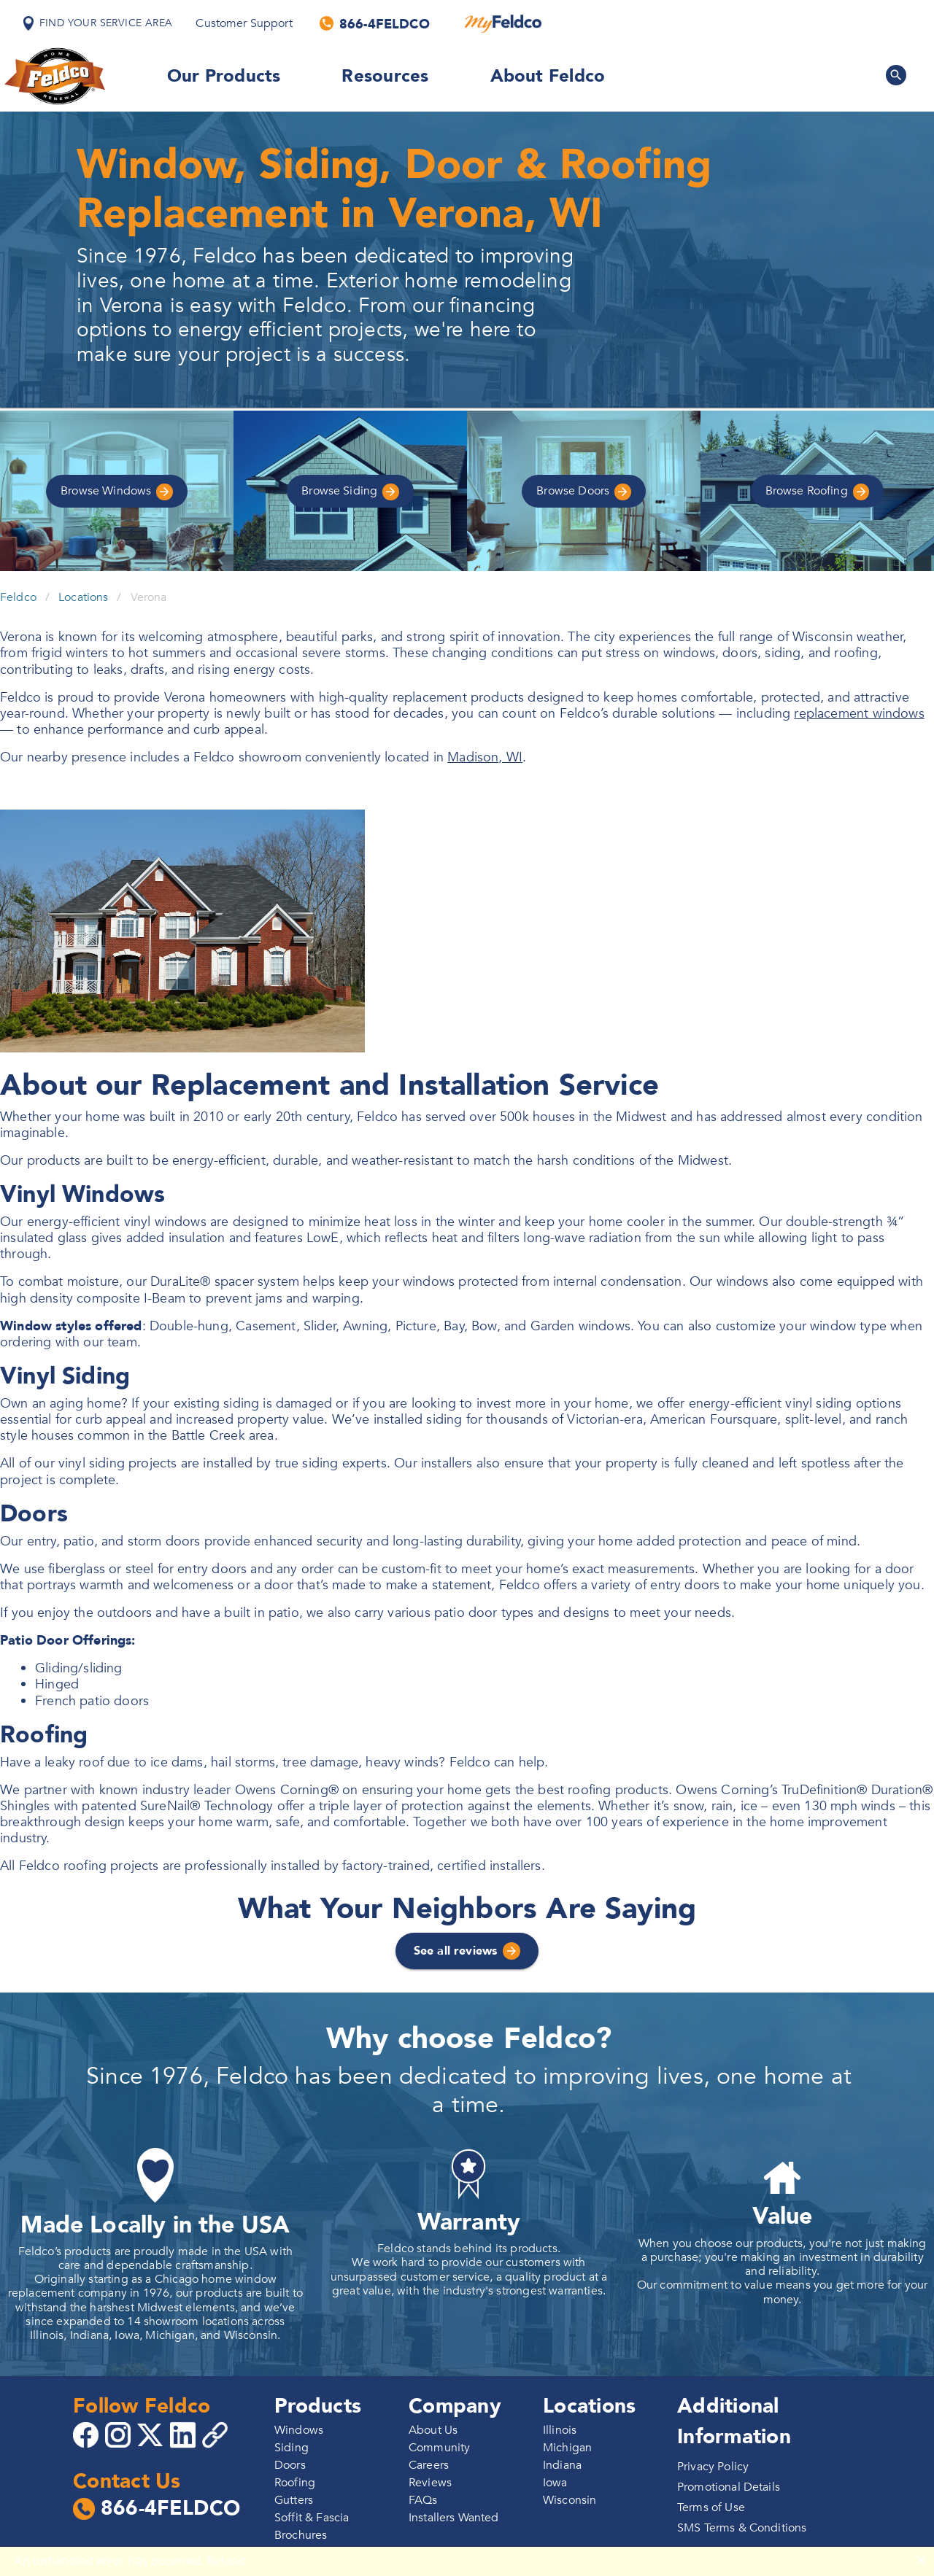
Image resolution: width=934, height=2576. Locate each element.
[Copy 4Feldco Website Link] (216, 2434)
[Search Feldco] (896, 75)
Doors (583, 491)
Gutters (293, 2500)
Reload (226, 2561)
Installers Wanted (454, 2518)
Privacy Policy (713, 2467)
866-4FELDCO (156, 2509)
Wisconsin (569, 2500)
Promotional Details (728, 2487)
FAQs (423, 2500)
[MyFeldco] (503, 23)
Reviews (430, 2483)
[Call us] (375, 23)
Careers (429, 2465)
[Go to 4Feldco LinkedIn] (184, 2434)
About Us (433, 2430)
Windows (117, 491)
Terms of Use (711, 2507)
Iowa (555, 2483)
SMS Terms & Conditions (741, 2528)
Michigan (567, 2448)
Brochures (300, 2535)
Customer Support (244, 23)
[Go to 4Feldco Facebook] (87, 2434)
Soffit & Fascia (311, 2518)
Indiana (562, 2465)
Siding (350, 491)
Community (439, 2448)
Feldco (18, 597)
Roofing (817, 491)
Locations (83, 597)
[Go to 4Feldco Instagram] (119, 2434)
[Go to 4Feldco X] (151, 2434)
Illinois (559, 2430)
